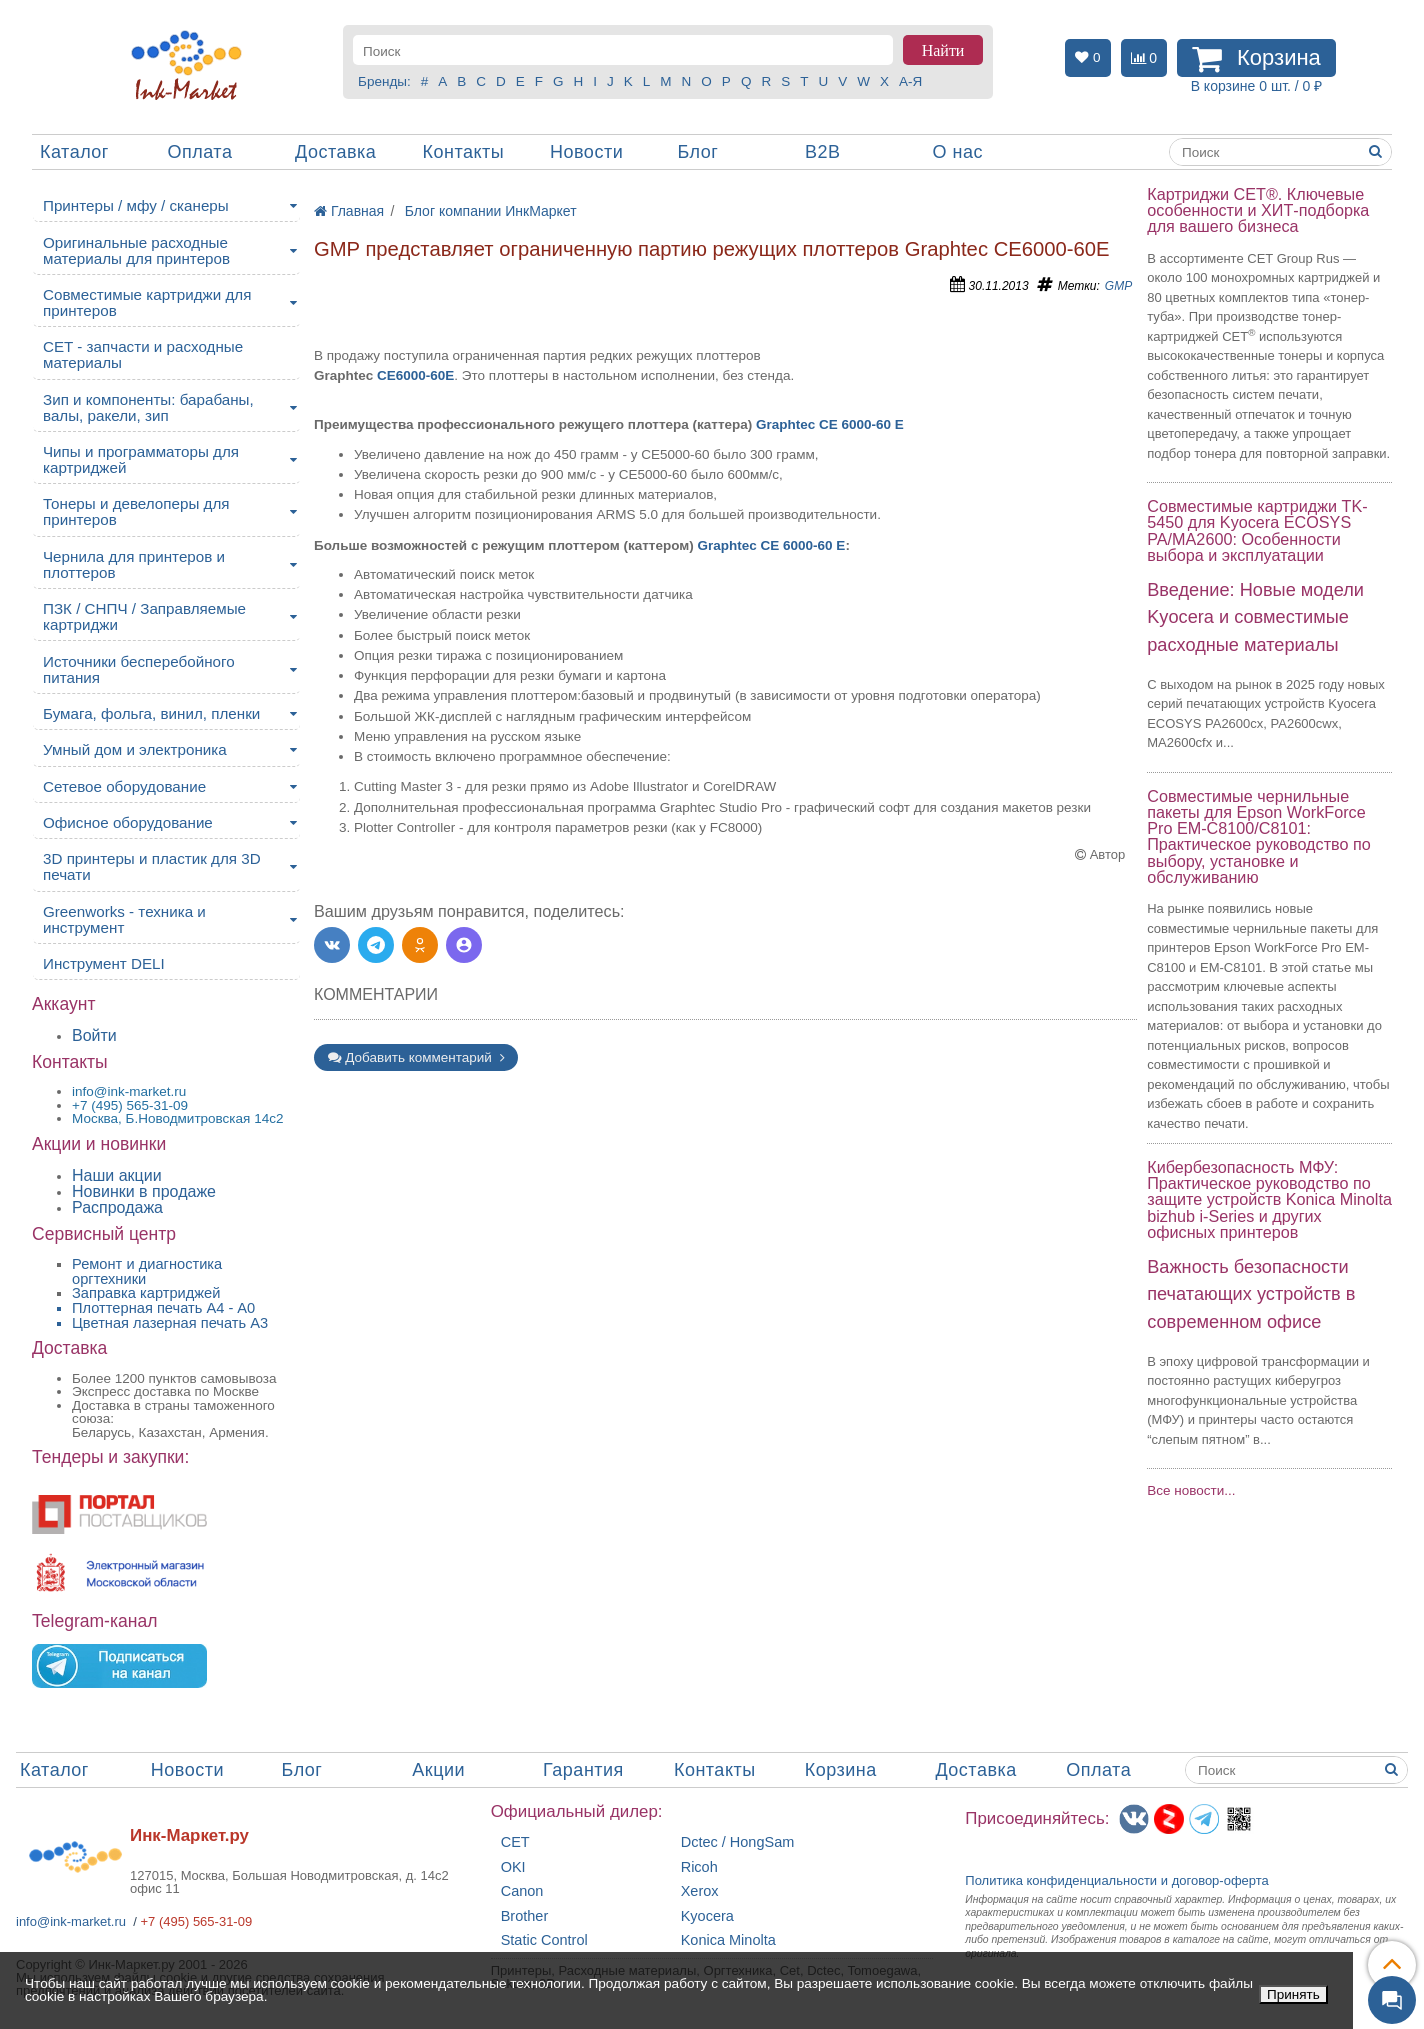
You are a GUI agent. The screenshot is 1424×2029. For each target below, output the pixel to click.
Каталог (74, 152)
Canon (522, 1891)
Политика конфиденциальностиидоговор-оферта (1117, 1880)
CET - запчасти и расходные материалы (143, 354)
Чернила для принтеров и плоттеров (134, 564)
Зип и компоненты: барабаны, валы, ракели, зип (148, 407)
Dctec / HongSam (738, 1842)
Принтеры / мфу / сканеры (136, 205)
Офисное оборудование (128, 822)
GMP (1118, 286)
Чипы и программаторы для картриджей (141, 459)
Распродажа (117, 1207)
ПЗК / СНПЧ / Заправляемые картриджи (144, 616)
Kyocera (707, 1916)
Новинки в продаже (144, 1191)
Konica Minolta (728, 1940)
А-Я (910, 81)
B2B (823, 152)
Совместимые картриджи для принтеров (147, 302)
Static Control (544, 1940)
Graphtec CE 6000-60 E (830, 424)
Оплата (200, 152)
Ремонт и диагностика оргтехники (147, 1271)
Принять (1293, 1994)
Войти (94, 1035)
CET (515, 1842)
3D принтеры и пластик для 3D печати (152, 866)
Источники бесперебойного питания (139, 669)
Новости (586, 152)
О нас (958, 152)
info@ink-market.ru (71, 1921)
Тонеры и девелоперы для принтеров (136, 511)
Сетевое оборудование (124, 786)
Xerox (700, 1891)
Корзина (841, 1770)
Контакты (464, 152)
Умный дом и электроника (135, 749)
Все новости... (1191, 1490)
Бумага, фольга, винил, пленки (151, 713)
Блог (698, 152)
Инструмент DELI (104, 963)
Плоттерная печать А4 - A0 (163, 1308)
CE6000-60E (415, 375)
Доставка (335, 152)
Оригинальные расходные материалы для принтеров (136, 250)
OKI (513, 1867)
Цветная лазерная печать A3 (170, 1323)
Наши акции (117, 1175)
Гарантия (583, 1770)
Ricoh (699, 1867)
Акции (438, 1770)
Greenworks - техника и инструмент (124, 919)
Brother (525, 1916)
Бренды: (384, 81)
